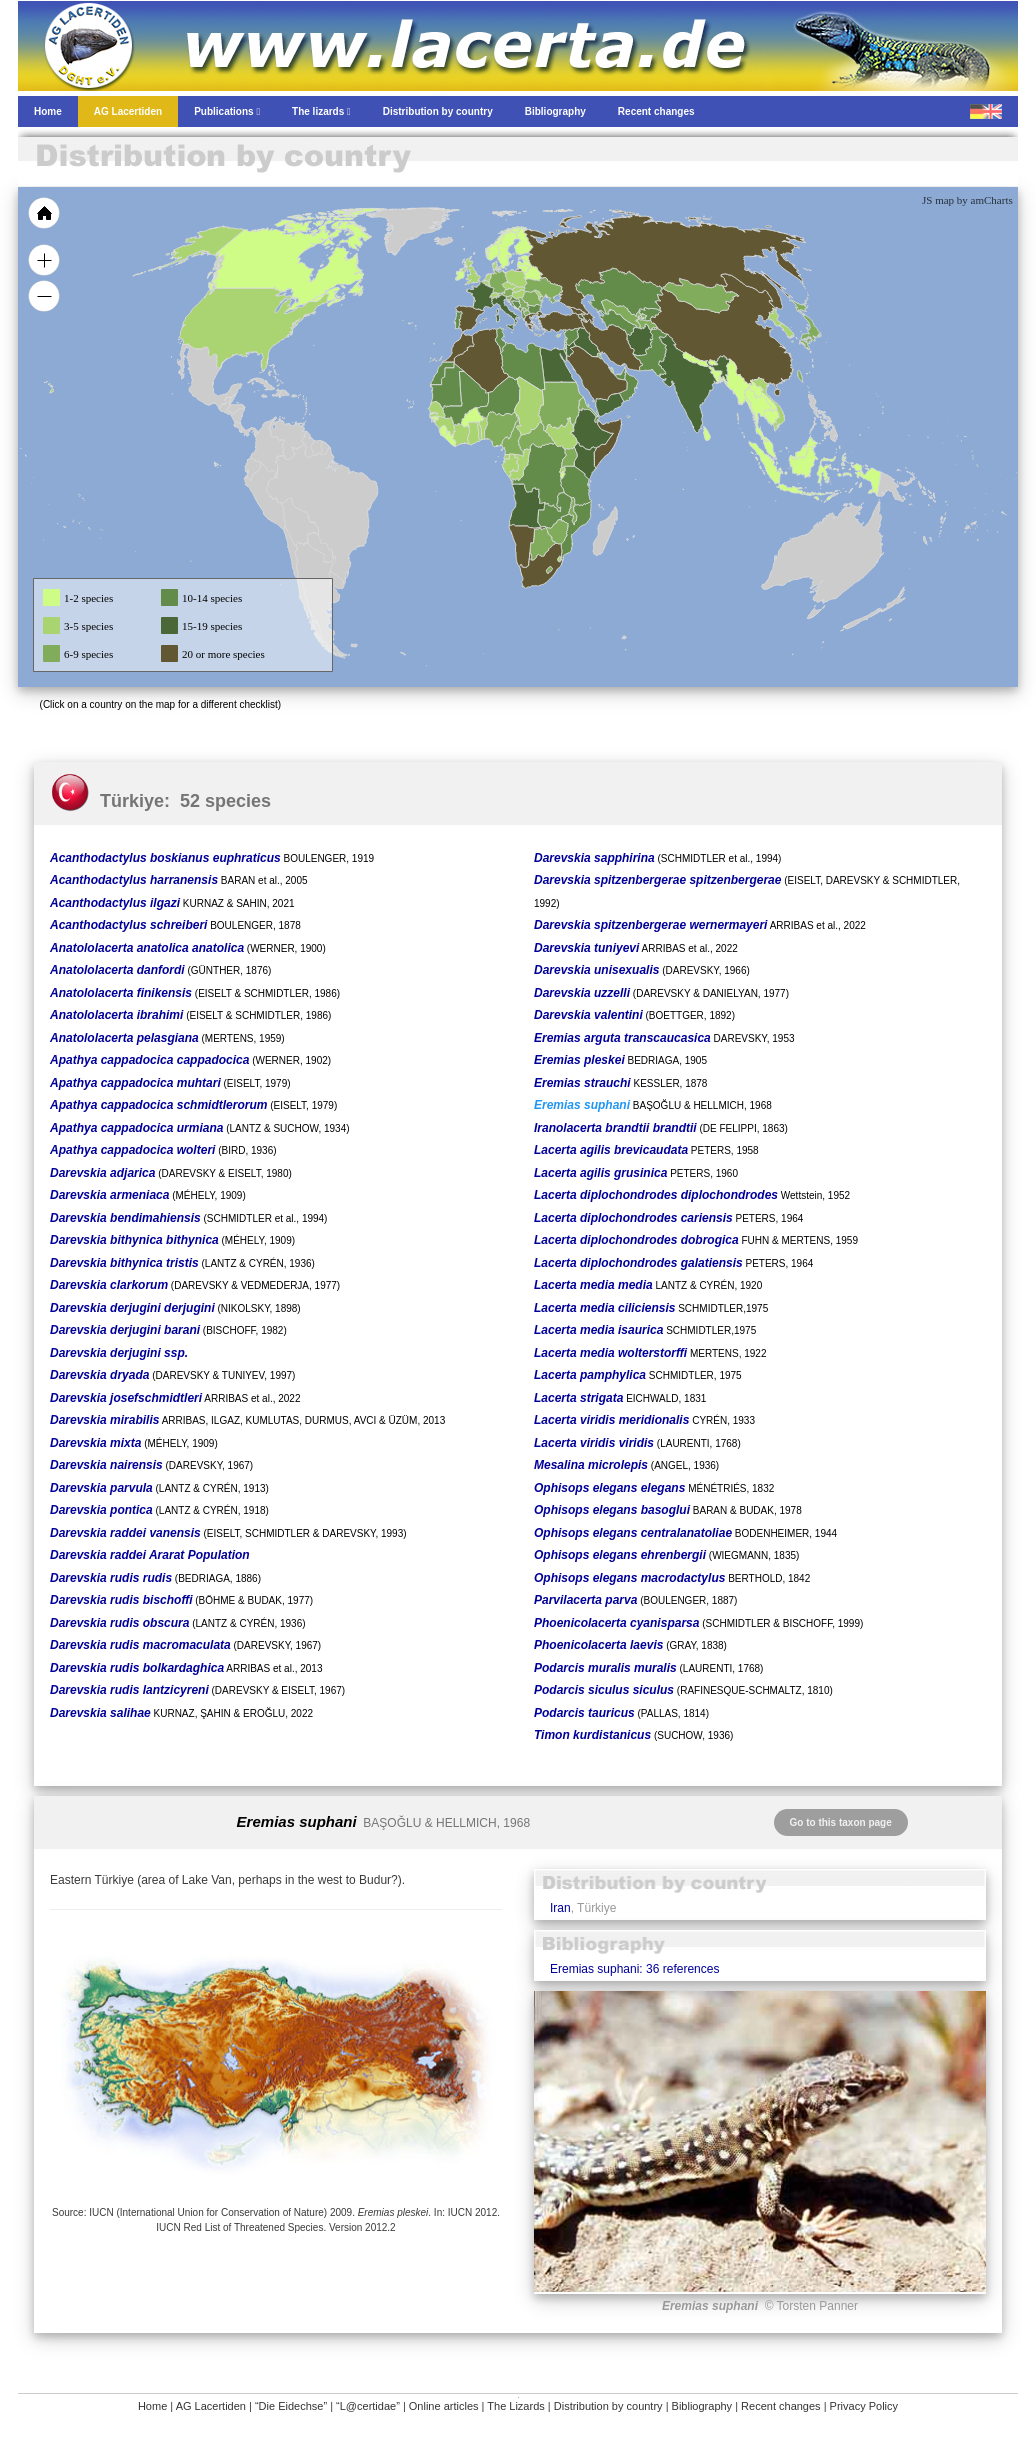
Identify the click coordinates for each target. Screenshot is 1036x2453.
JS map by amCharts (967, 200)
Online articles (444, 2406)
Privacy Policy (864, 2406)
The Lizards (515, 2406)
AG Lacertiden (211, 2406)
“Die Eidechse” (291, 2406)
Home (152, 2406)
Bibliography (702, 2406)
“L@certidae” (368, 2406)
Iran (560, 1908)
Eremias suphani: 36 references (634, 1969)
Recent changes (781, 2406)
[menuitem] (620, 374)
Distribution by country (608, 2406)
